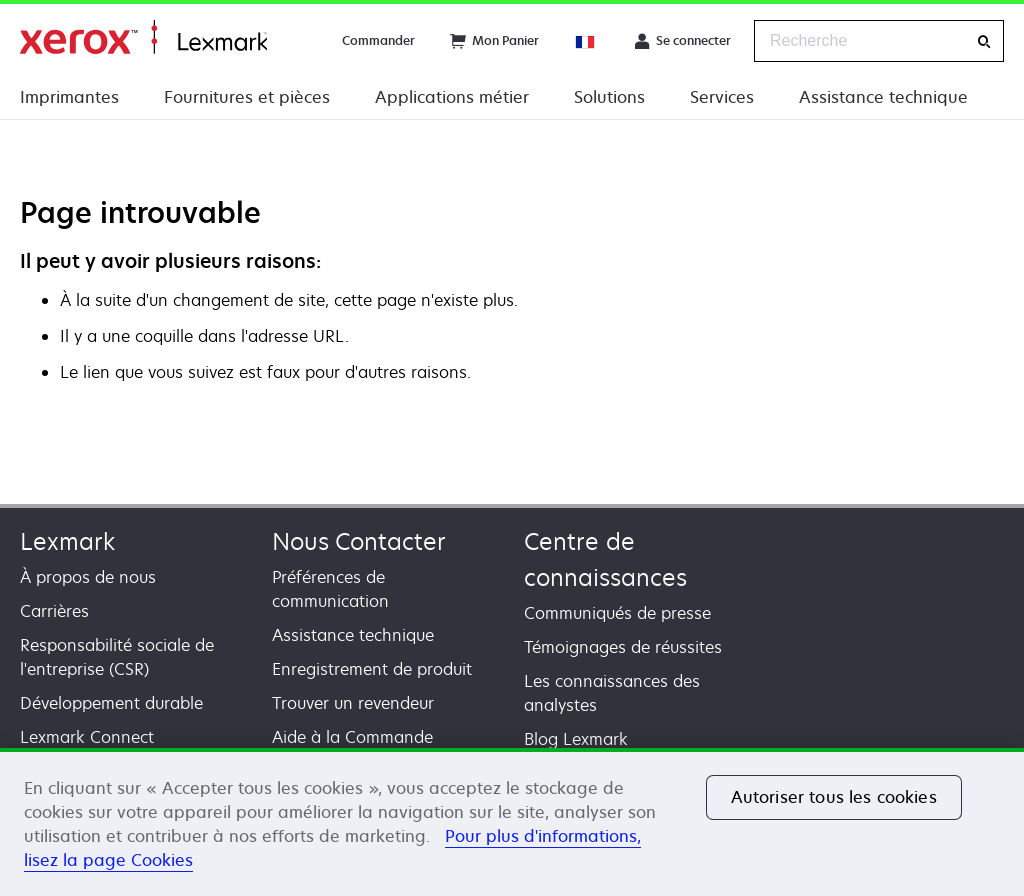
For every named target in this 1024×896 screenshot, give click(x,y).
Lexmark (67, 541)
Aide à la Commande (352, 737)
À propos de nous (88, 577)
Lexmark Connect (87, 737)
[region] (512, 822)
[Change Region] (586, 41)
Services (722, 97)
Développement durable (111, 703)
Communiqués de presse (617, 613)
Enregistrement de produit (372, 669)
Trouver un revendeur (353, 703)
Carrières (54, 611)
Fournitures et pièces (247, 97)
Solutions (609, 97)
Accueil (143, 37)
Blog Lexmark (576, 739)
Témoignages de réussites (623, 647)
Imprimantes (69, 97)
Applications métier (452, 97)
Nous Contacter (359, 541)
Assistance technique (883, 97)
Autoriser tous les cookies (834, 797)
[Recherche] (984, 41)
